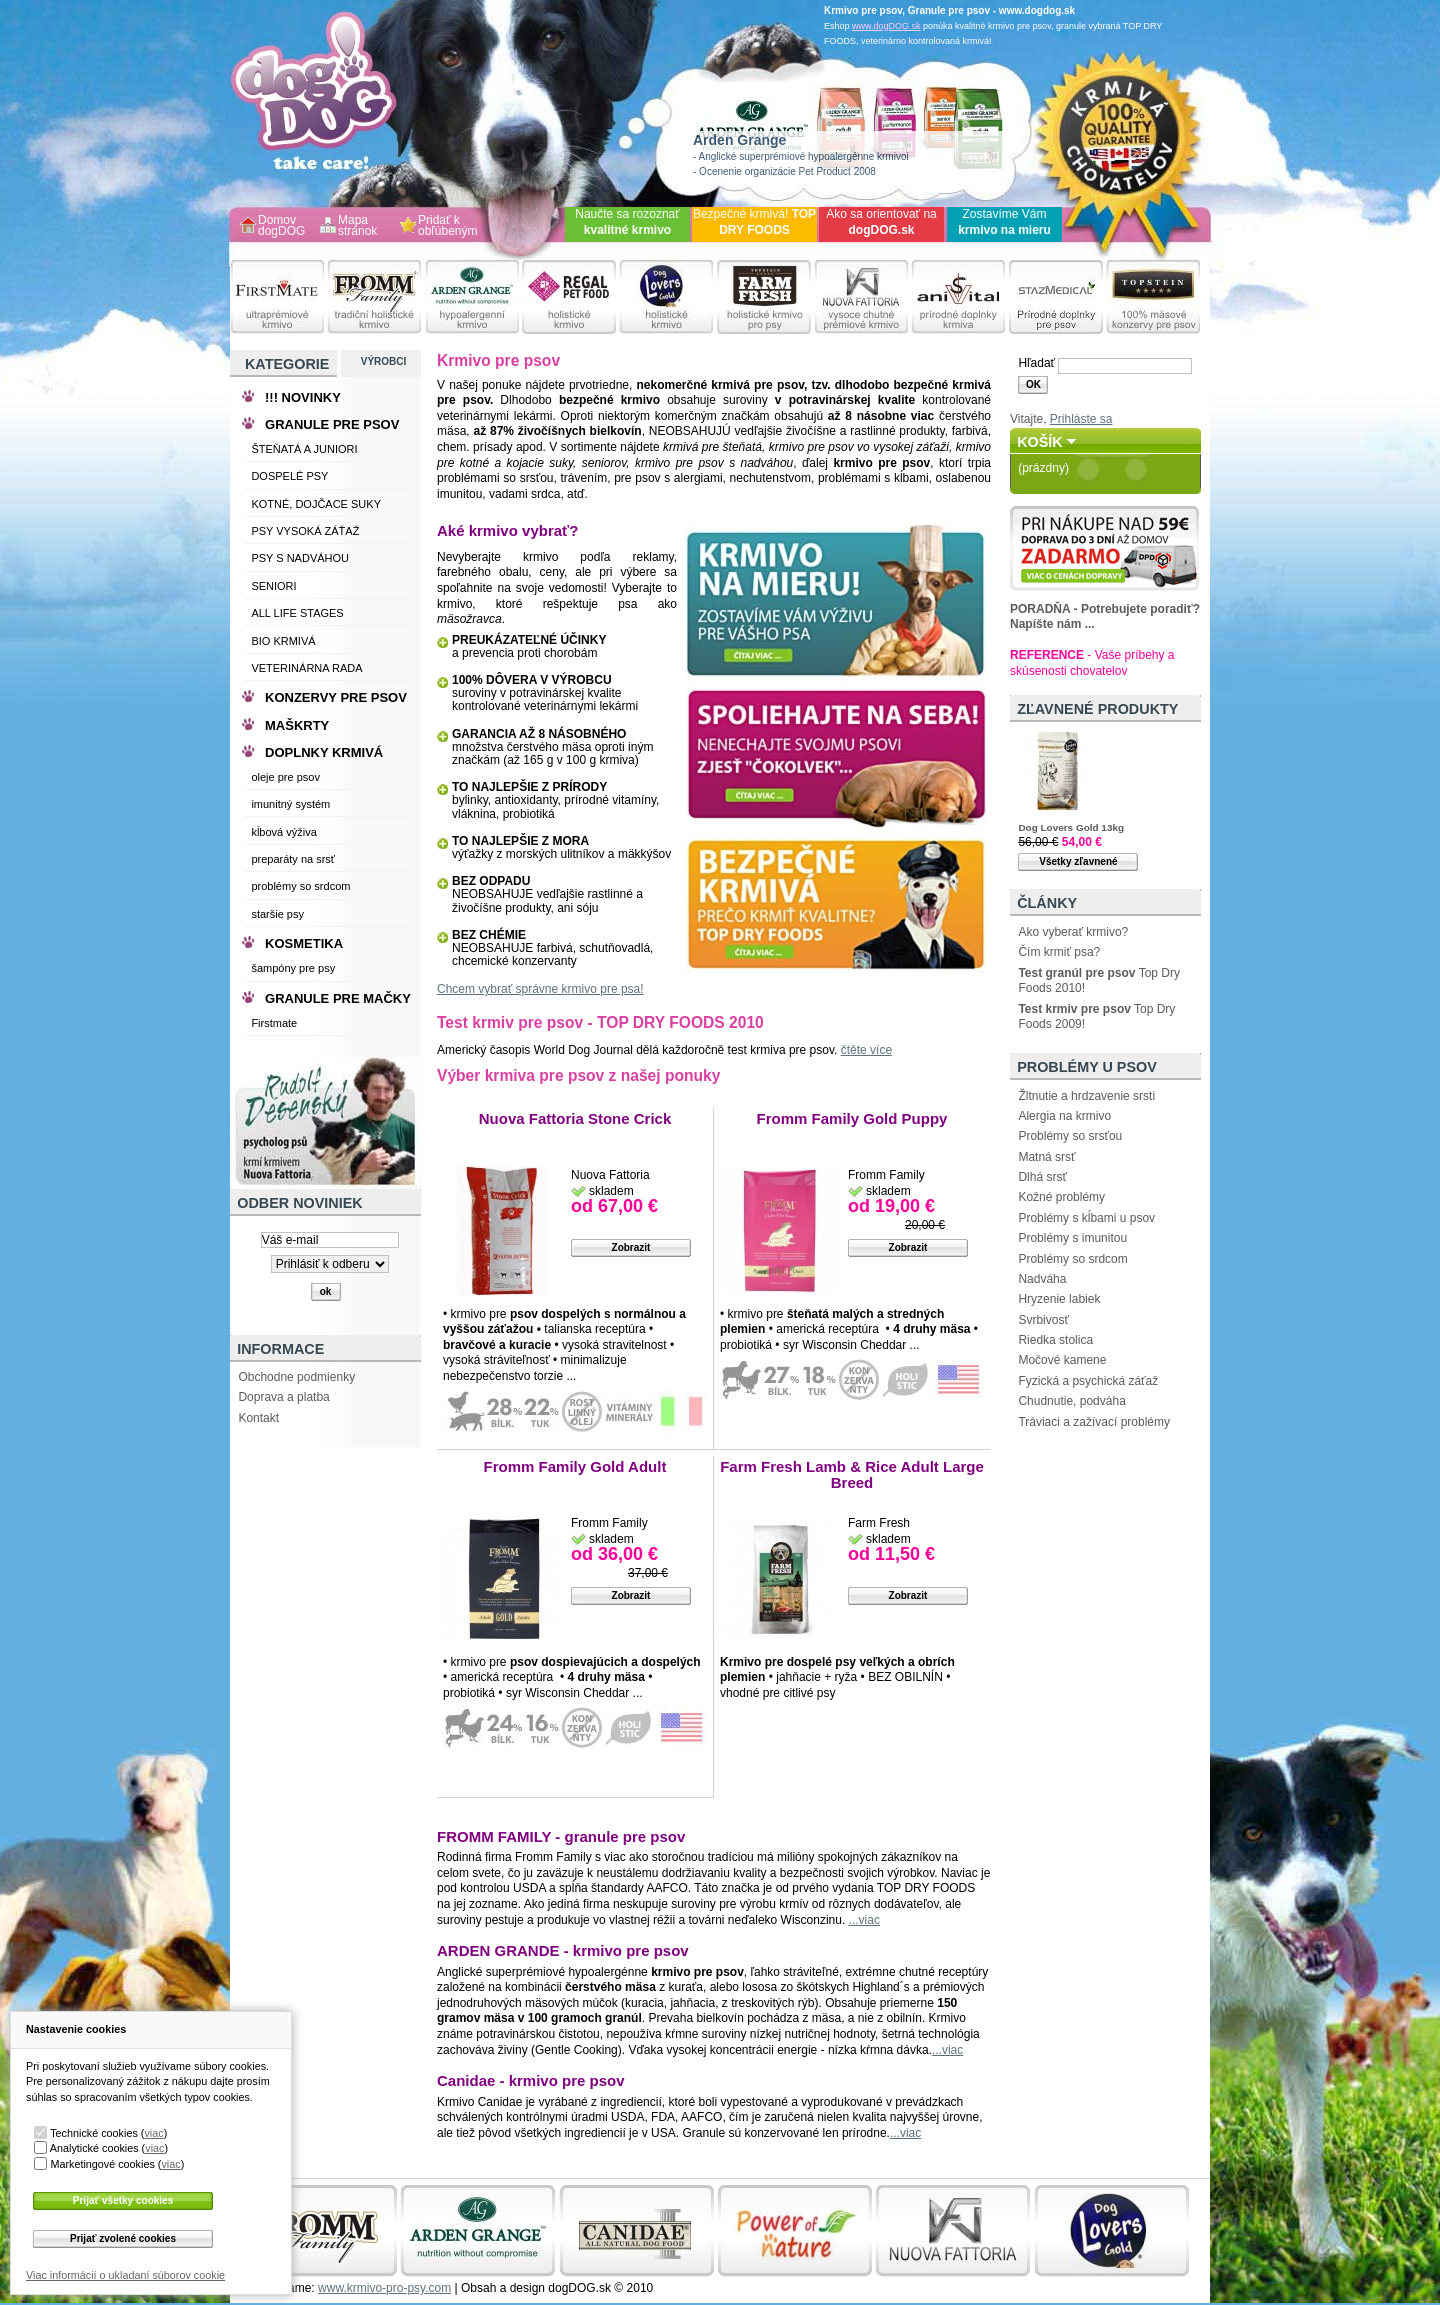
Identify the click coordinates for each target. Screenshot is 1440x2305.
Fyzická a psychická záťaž (1088, 1381)
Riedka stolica (1055, 1340)
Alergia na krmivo (1064, 1116)
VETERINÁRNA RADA (306, 668)
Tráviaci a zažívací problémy (1094, 1422)
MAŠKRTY (297, 725)
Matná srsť (1046, 1157)
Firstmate (274, 1023)
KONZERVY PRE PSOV (336, 697)
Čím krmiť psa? (1059, 952)
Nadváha (1042, 1279)
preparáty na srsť (293, 859)
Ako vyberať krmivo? (1073, 932)
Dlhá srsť (1042, 1177)
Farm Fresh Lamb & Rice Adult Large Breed (852, 1474)
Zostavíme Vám (1004, 222)
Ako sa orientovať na (881, 222)
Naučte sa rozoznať (627, 222)
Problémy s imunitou (1072, 1238)
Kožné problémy (1061, 1197)
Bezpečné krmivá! (754, 222)
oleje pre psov (285, 777)
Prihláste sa (1081, 419)
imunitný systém (290, 804)
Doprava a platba (283, 1397)
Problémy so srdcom (1072, 1259)
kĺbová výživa (283, 832)
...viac (864, 1920)
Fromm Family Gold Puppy (852, 1118)
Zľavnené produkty (1097, 709)
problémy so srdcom (300, 886)
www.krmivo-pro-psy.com (384, 2288)
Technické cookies (94, 2133)
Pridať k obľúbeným (448, 226)
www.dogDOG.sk (886, 26)
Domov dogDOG (281, 226)
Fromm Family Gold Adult (575, 1466)
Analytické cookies (94, 2148)
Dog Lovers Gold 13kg (1071, 827)
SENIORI (273, 586)
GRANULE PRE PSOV (332, 424)
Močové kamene (1062, 1360)
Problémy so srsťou (1070, 1136)
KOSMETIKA (304, 943)
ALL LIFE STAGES (297, 613)
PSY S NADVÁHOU (300, 558)
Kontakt (258, 1418)
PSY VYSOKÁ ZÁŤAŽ (305, 531)
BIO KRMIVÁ (283, 641)
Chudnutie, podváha (1071, 1401)
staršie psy (277, 914)
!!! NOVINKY (303, 397)
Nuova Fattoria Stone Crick (575, 1118)
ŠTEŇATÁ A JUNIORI (304, 449)
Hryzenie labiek (1059, 1299)
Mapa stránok (357, 226)
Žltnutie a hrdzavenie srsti (1086, 1096)
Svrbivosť (1043, 1320)
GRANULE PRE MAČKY (338, 998)
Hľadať (1036, 363)
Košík (1040, 442)
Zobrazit (631, 1247)
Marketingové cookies (102, 2164)
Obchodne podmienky (296, 1377)
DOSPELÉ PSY (289, 476)
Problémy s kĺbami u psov (1086, 1218)
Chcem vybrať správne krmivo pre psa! (540, 989)
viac (153, 2133)
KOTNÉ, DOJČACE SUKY (316, 504)
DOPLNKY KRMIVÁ (324, 752)
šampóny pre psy (293, 968)
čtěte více (866, 1050)
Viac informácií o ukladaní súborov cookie (125, 2275)
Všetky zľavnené (1078, 861)
